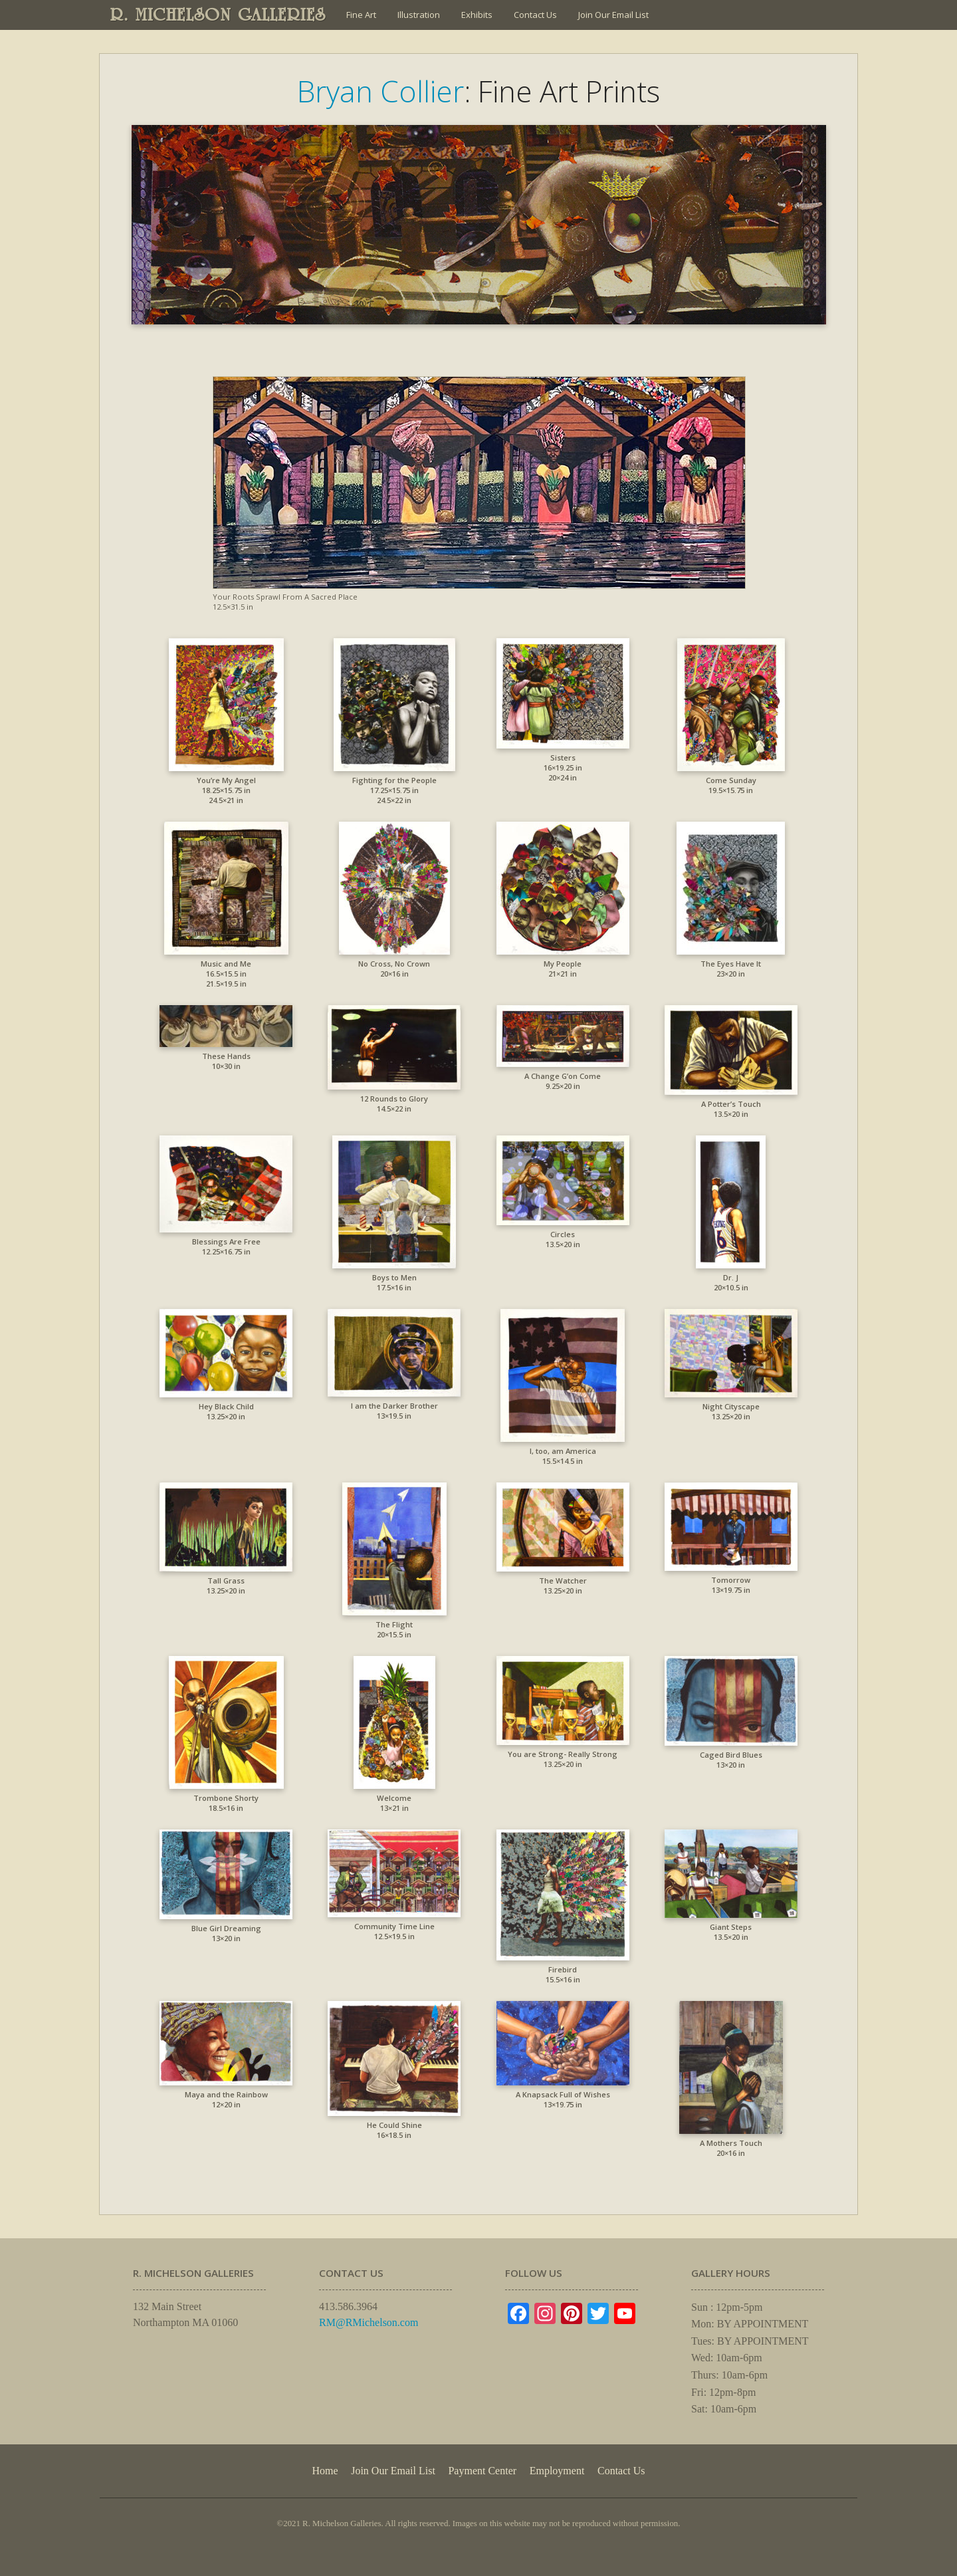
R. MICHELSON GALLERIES (218, 14)
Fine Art (361, 15)
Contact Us (535, 15)
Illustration (418, 15)
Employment (557, 2470)
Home (325, 2470)
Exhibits (476, 15)
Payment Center (482, 2470)
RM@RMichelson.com (368, 2322)
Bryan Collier (380, 91)
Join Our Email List (613, 15)
